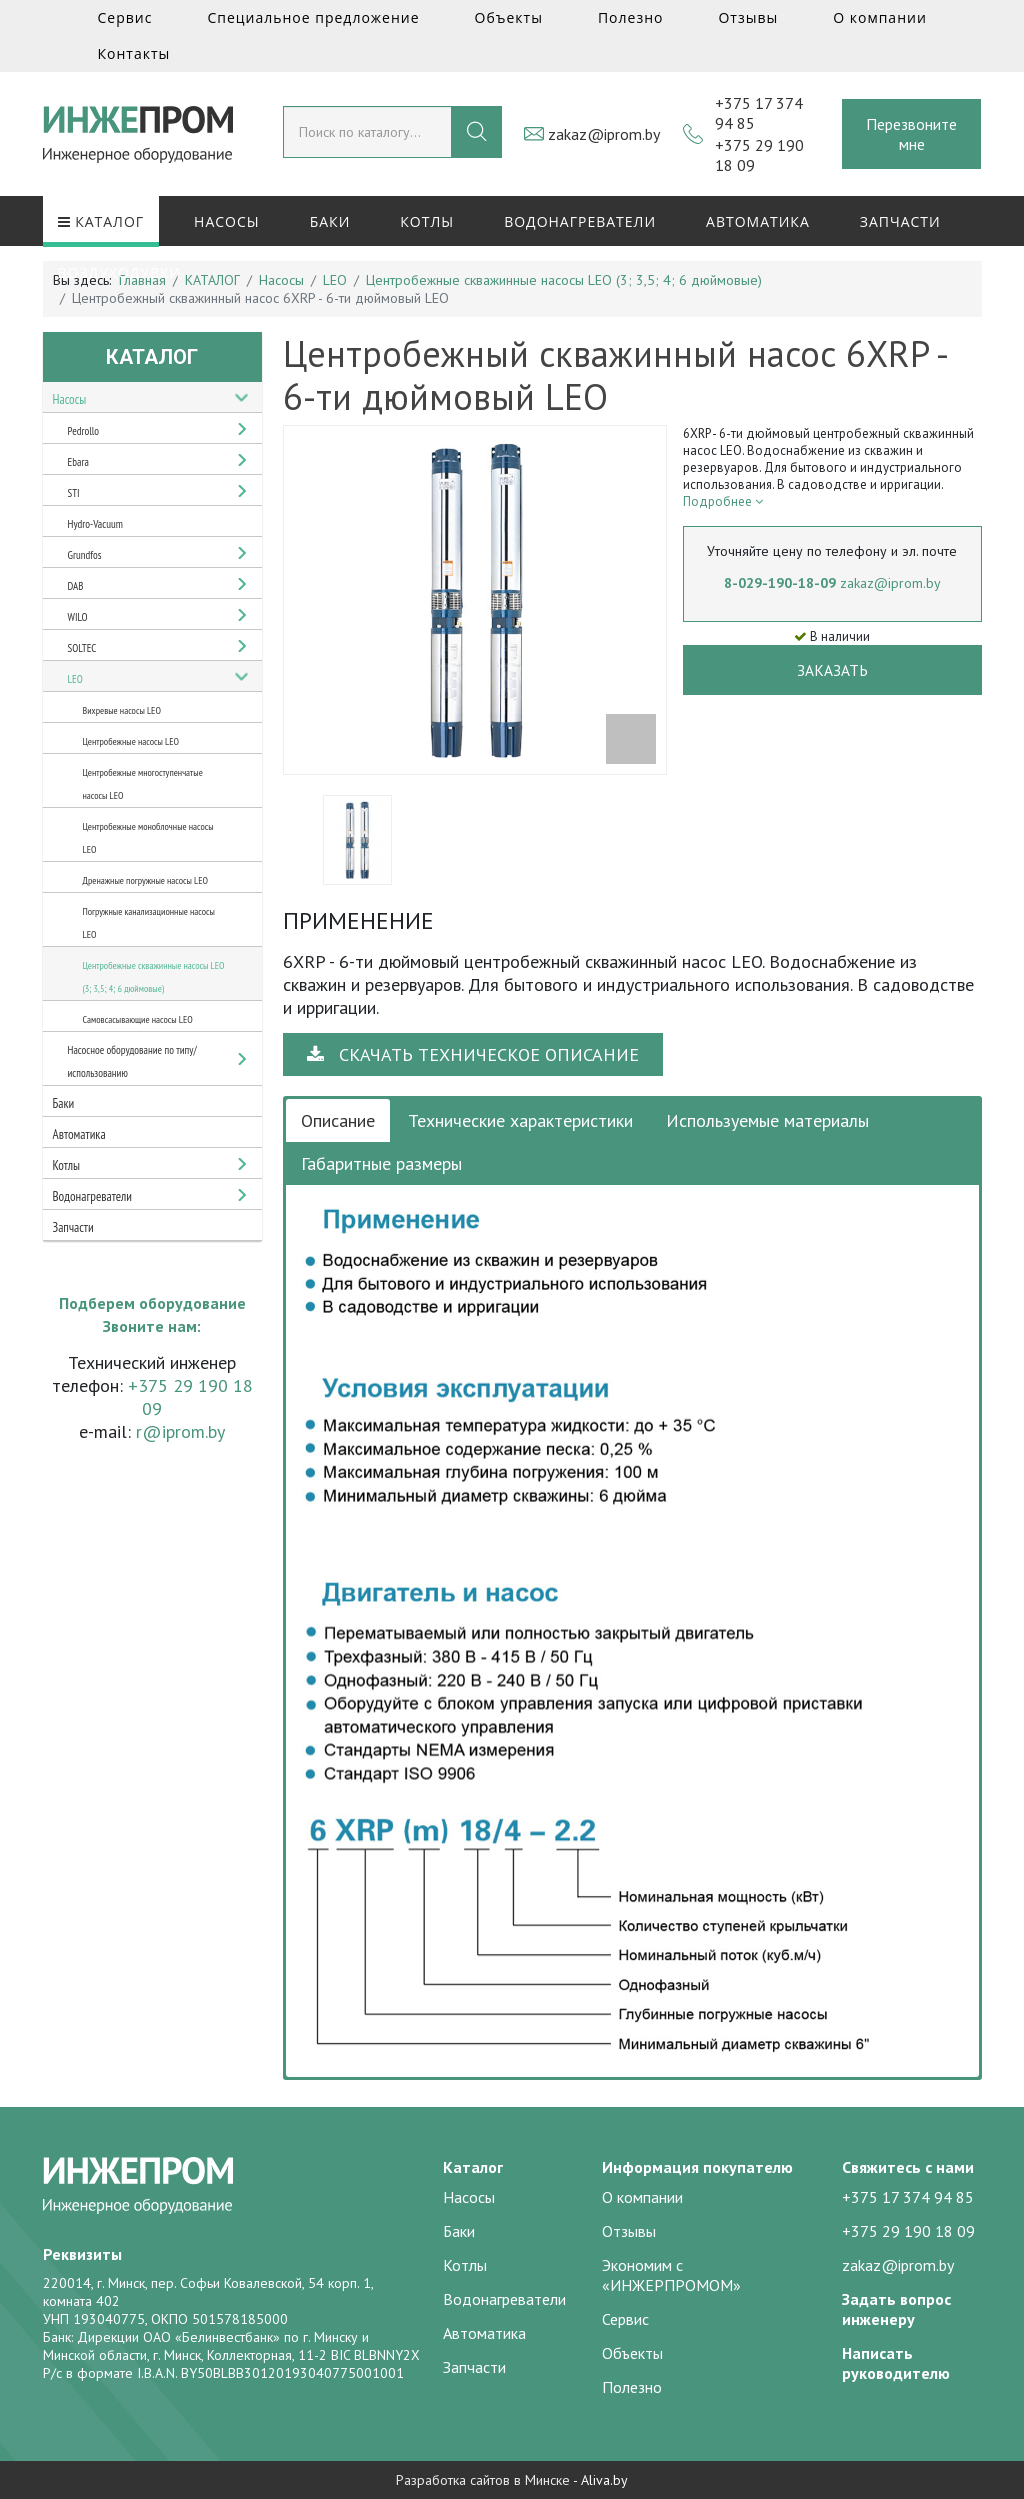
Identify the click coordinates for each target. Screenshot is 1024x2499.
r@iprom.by (180, 1431)
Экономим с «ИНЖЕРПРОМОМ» (671, 2275)
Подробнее (723, 501)
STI (74, 493)
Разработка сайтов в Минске (483, 2480)
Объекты (509, 17)
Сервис (125, 17)
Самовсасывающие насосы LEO (138, 1019)
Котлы (427, 221)
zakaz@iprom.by (604, 134)
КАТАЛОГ (101, 221)
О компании (880, 17)
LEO (75, 679)
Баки (330, 221)
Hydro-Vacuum (95, 524)
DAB (76, 586)
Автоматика (758, 221)
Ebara (78, 462)
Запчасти (900, 221)
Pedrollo (84, 431)
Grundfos (85, 555)
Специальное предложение (313, 17)
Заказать (832, 670)
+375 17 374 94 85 (908, 2197)
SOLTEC (82, 648)
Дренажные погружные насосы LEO (146, 880)
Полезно (631, 17)
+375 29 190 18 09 (908, 2231)
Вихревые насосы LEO (122, 710)
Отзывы (748, 17)
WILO (78, 617)
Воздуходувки (120, 272)
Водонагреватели (580, 221)
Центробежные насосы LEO (131, 741)
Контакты (134, 53)
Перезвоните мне (911, 134)
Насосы (227, 221)
